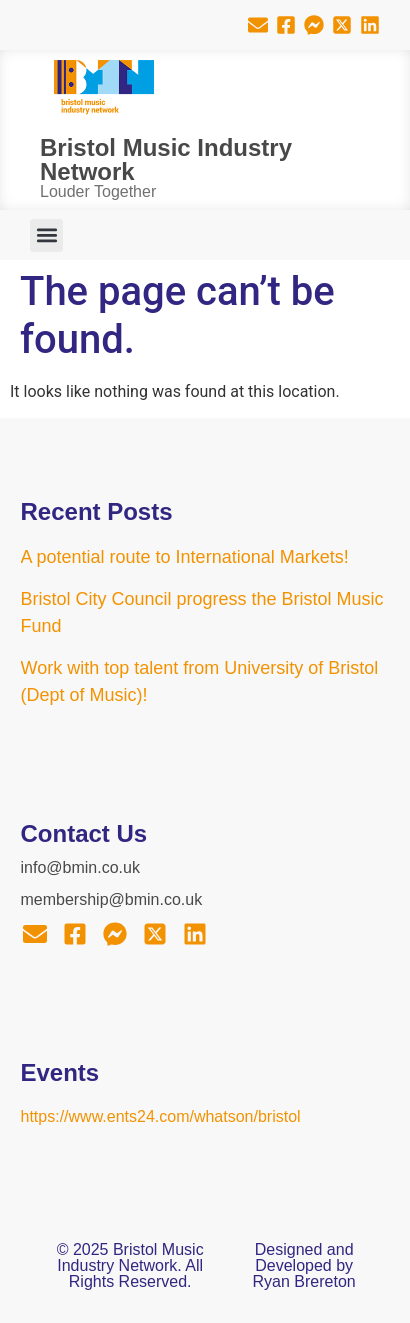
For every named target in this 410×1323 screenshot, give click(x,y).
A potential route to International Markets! (185, 557)
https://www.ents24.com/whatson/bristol (161, 1116)
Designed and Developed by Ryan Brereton (304, 1265)
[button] (46, 235)
